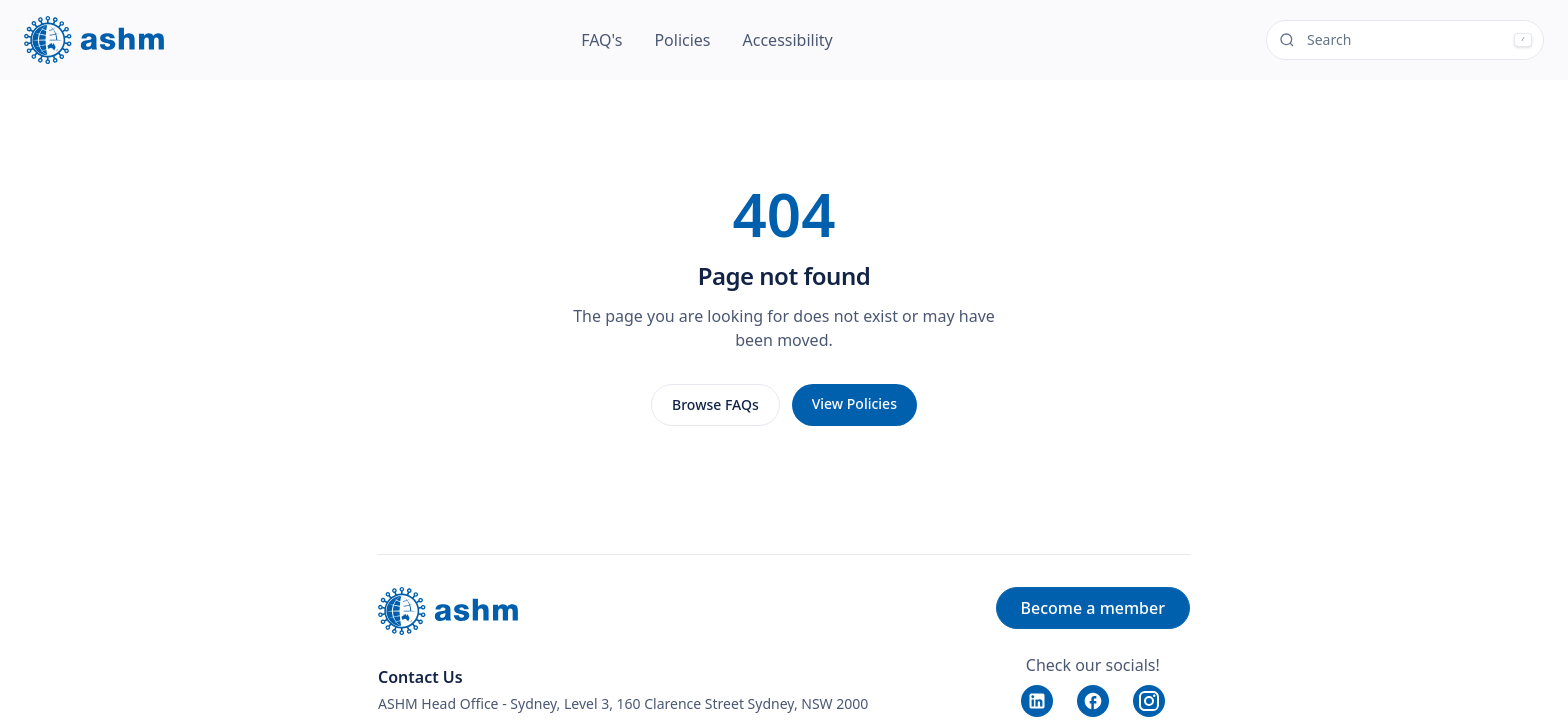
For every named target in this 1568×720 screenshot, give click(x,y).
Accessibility (788, 40)
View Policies (854, 403)
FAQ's (601, 40)
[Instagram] (1149, 701)
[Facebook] (1093, 701)
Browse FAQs (715, 404)
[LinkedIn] (1037, 701)
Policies (682, 40)
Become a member (1093, 608)
